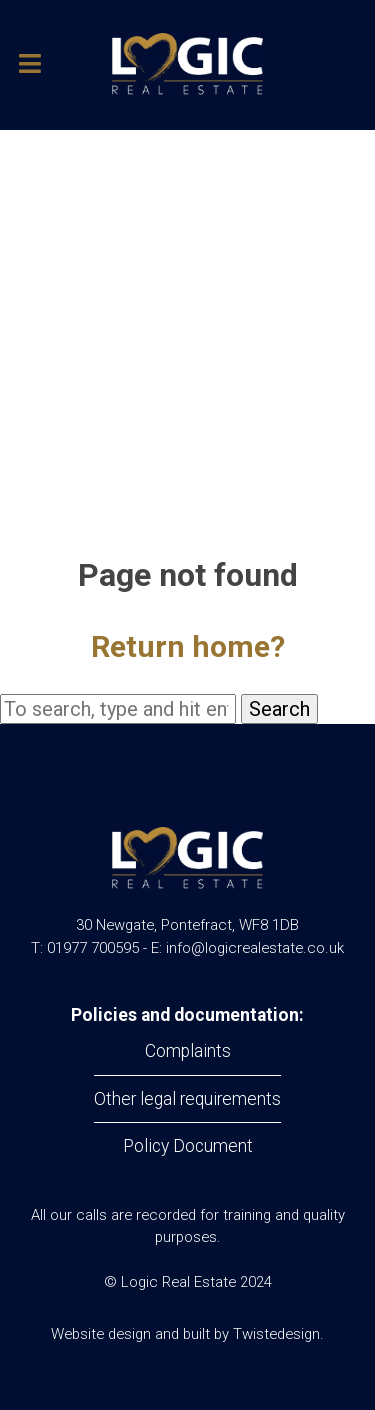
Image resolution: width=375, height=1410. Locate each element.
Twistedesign (276, 1334)
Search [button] (279, 709)
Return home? (188, 646)
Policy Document (188, 1146)
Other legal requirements (187, 1099)
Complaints (188, 1051)
